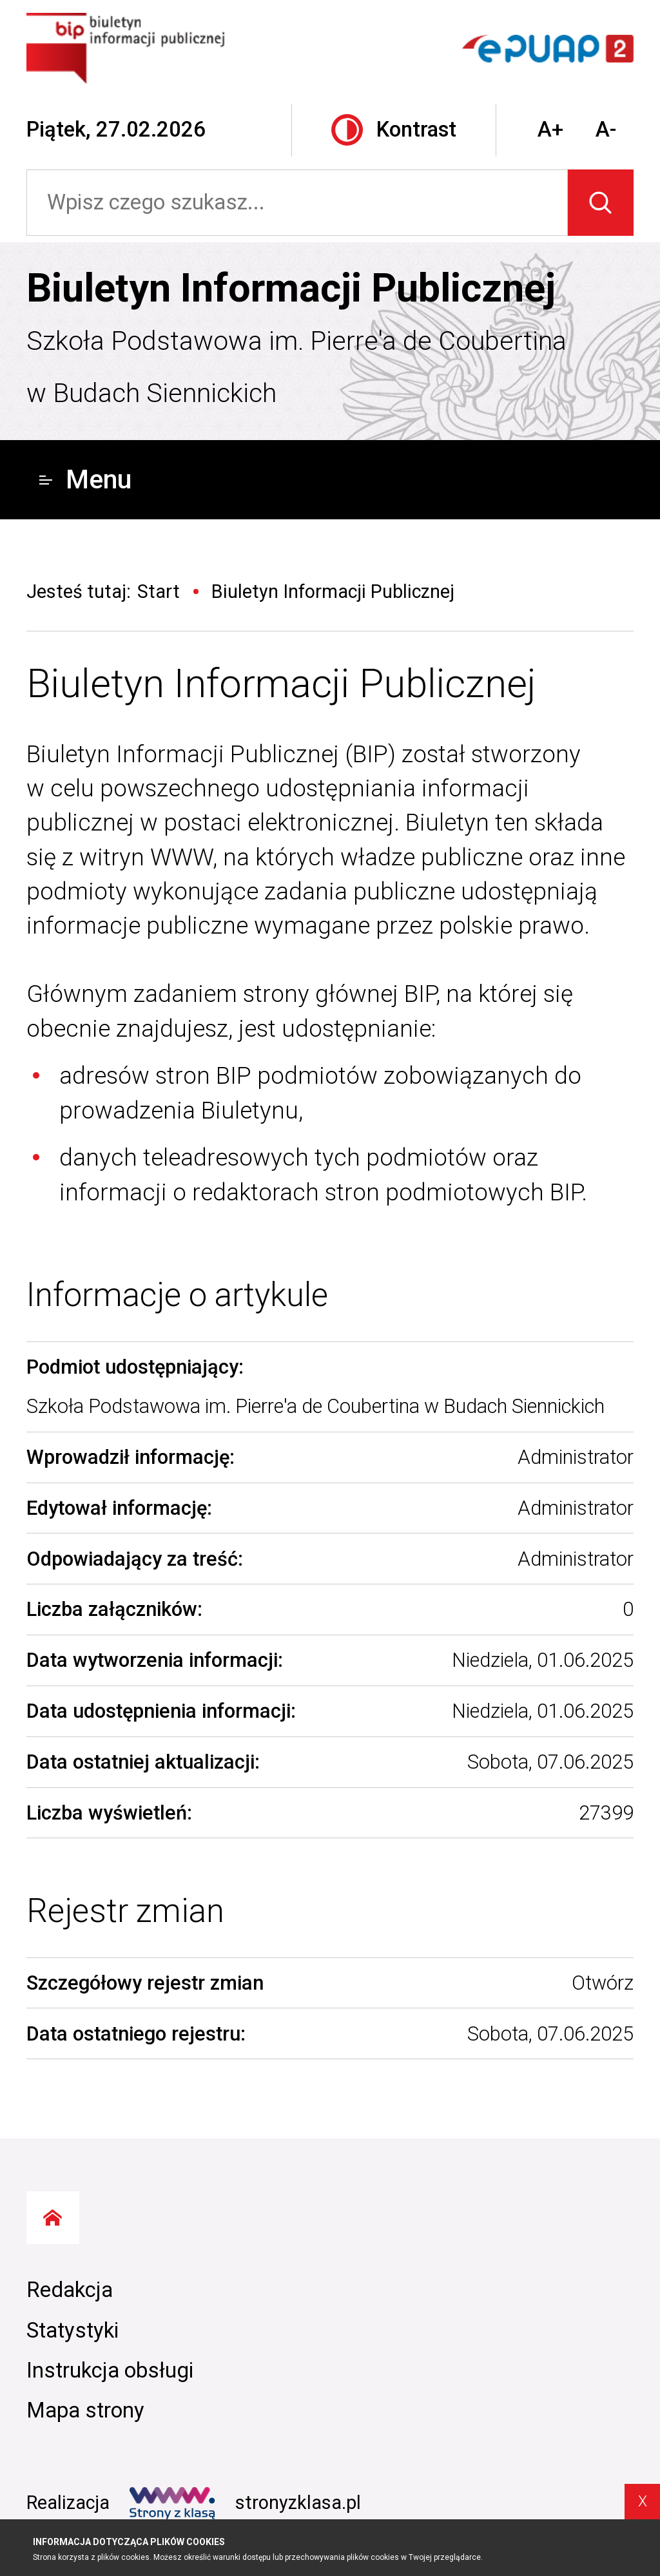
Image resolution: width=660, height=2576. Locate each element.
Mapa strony (85, 2410)
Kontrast (393, 130)
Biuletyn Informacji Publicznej (291, 288)
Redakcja (69, 2290)
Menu (85, 479)
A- (606, 129)
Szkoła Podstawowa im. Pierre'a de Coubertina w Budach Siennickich (296, 367)
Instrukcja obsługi (109, 2370)
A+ (550, 129)
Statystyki (72, 2330)
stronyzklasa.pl (245, 2503)
